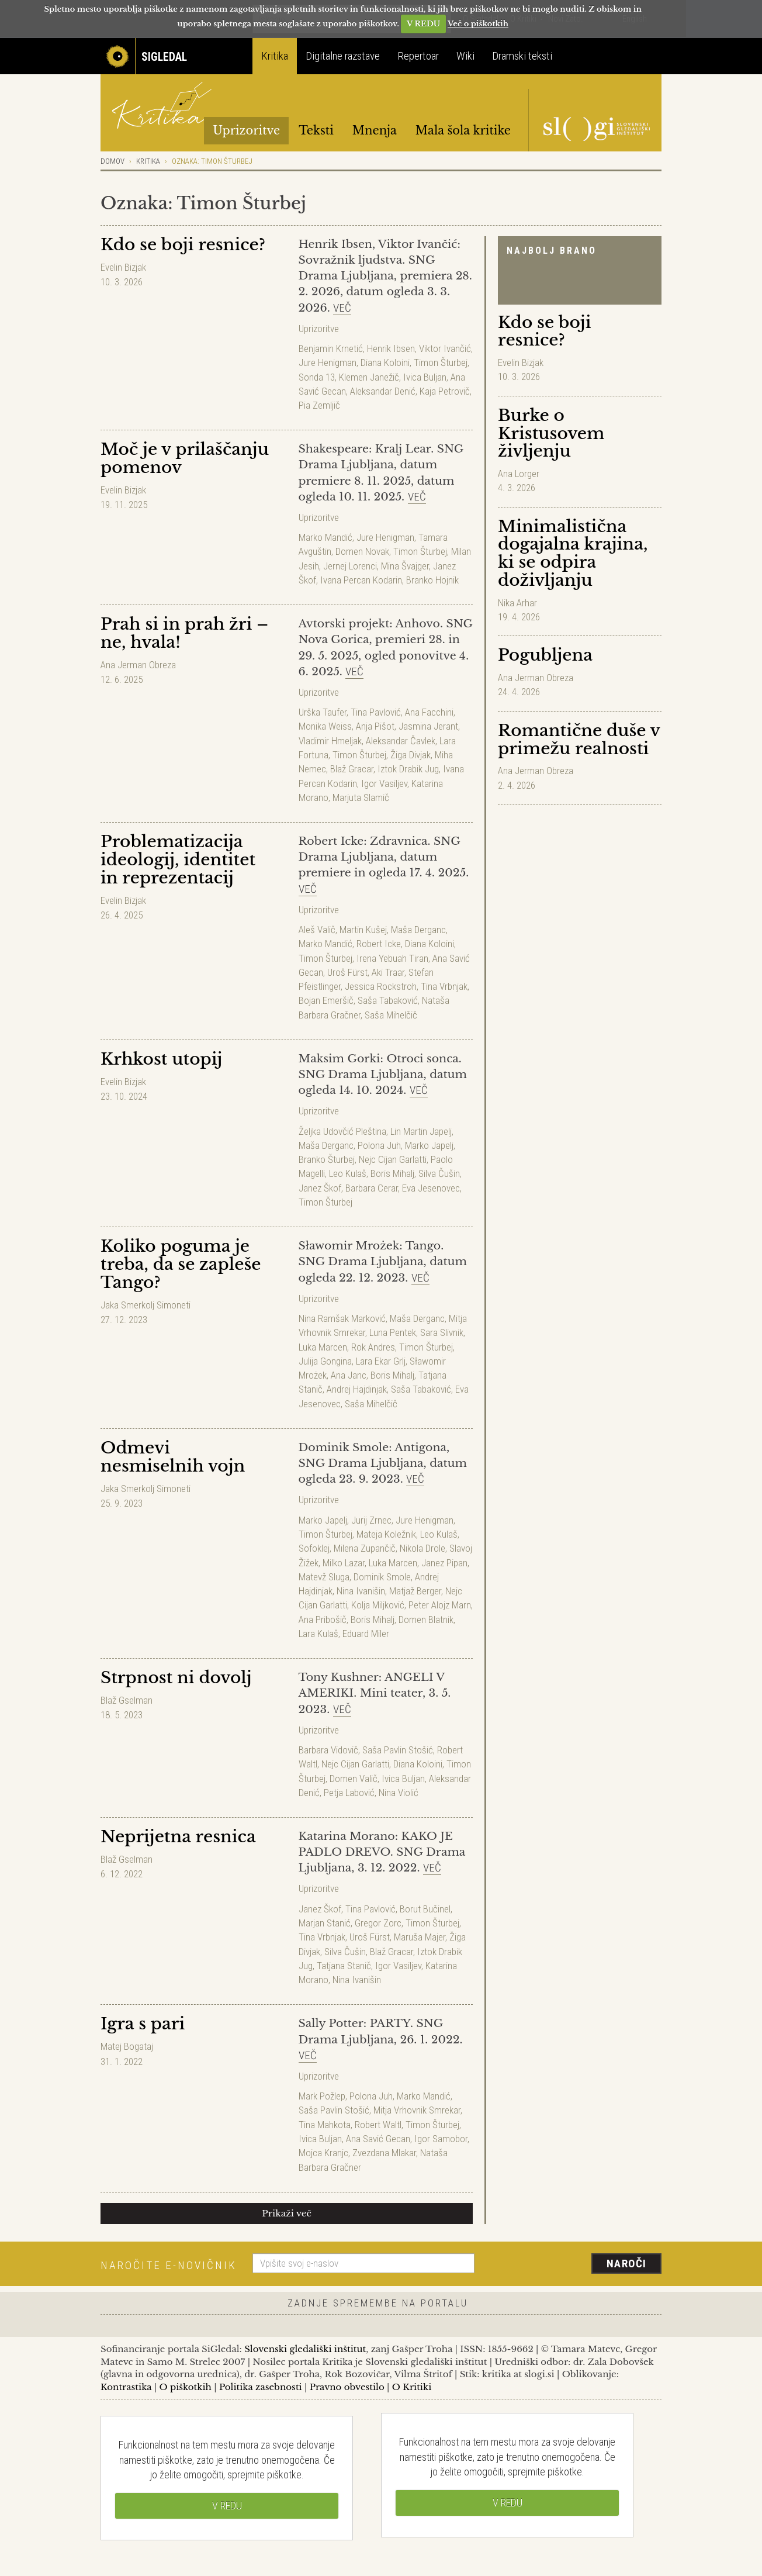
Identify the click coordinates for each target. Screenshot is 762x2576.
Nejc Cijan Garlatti (393, 1159)
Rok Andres (373, 1347)
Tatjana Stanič (344, 1965)
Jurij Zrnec (371, 1520)
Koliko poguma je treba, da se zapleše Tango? (181, 1264)
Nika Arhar (517, 603)
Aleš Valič (317, 929)
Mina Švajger (405, 566)
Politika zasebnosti (260, 2386)
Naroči (627, 2263)
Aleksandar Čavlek (400, 741)
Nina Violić (398, 1792)
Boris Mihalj (392, 1173)
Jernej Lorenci (350, 566)
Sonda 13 (317, 377)
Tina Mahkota (325, 2124)
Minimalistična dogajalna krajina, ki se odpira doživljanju (572, 553)
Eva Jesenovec (431, 1188)
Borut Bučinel (425, 1909)
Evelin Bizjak (520, 362)
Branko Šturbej (327, 1159)
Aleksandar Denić (382, 391)
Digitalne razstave (343, 56)
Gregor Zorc (378, 1923)
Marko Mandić (325, 537)
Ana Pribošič (323, 1619)
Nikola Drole (422, 1548)
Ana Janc (348, 1375)
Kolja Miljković (377, 1605)
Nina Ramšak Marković (342, 1318)
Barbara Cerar (371, 1188)
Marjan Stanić (325, 1923)
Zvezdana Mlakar (384, 2153)
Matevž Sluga (324, 1577)
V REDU (423, 24)
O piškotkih (185, 2386)
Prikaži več (286, 2213)
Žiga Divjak (410, 755)
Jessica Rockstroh (381, 986)
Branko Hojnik (432, 580)
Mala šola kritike (463, 130)
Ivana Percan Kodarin (361, 580)
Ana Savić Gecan (378, 2139)
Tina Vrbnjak (444, 986)
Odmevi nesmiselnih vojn (173, 1457)
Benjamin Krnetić (331, 348)
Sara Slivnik (441, 1332)
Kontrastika (126, 2386)
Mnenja (374, 130)
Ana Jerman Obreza (535, 677)
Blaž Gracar (351, 769)
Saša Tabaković (388, 1000)
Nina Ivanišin (361, 1591)
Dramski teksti (522, 56)
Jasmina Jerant (428, 726)
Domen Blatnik (426, 1619)
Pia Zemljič (319, 405)
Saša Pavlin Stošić (397, 1750)
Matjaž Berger (415, 1591)
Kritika (274, 56)
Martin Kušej (363, 929)
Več (342, 308)
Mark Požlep (322, 2096)
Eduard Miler (365, 1633)
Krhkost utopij (161, 1059)
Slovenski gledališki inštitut (305, 2348)
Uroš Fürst (347, 972)
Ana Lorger (518, 473)
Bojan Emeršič (326, 1000)
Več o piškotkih (478, 24)
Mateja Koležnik (386, 1534)
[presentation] (575, 2264)
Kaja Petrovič (445, 391)
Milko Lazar (344, 1563)
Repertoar (418, 56)
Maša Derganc (418, 929)
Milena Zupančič (365, 1548)
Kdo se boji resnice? (544, 331)
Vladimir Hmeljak (330, 741)
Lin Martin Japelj (421, 1131)
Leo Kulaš (347, 1173)
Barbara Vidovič (328, 1750)
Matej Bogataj (127, 2046)
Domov (112, 161)
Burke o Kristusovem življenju (551, 433)
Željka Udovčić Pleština (342, 1131)
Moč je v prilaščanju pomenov (185, 458)
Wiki (465, 56)
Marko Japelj (429, 1145)
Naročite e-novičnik (169, 2265)
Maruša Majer (419, 1937)
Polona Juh (379, 1145)
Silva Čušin (439, 1173)
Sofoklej (314, 1548)
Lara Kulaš (318, 1633)
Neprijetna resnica (178, 1836)
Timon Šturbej (440, 362)
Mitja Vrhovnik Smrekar (416, 2110)
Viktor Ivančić (445, 348)
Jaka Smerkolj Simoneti (145, 1305)
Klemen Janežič (369, 377)
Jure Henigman (327, 362)
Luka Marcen (323, 1347)
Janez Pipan (444, 1563)
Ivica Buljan (424, 377)
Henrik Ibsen (391, 348)
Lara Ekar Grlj (381, 1361)
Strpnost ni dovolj (176, 1677)
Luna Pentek (392, 1332)
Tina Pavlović (376, 712)
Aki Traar (388, 972)
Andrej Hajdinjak (357, 1389)
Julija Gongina (325, 1361)
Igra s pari (143, 2024)
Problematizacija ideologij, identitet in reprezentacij (178, 859)
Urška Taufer (323, 712)
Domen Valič (353, 1778)
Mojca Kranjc (323, 2153)
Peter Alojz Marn (439, 1605)
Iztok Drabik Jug (408, 769)
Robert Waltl (378, 2124)
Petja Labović (349, 1792)
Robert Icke (378, 943)
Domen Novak (362, 551)
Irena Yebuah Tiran (392, 958)
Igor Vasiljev (384, 783)
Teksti (316, 130)
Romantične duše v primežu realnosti (579, 739)
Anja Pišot (375, 726)
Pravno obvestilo (347, 2386)
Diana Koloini (385, 362)
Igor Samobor (440, 2139)
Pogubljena (545, 655)
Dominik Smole (382, 1577)
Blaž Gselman (127, 1700)
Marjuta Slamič (360, 797)
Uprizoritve (246, 130)
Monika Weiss (325, 726)
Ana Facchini (429, 712)
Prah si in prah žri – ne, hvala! (184, 633)
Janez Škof (320, 1188)
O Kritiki (412, 2386)
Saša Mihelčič (391, 1015)
